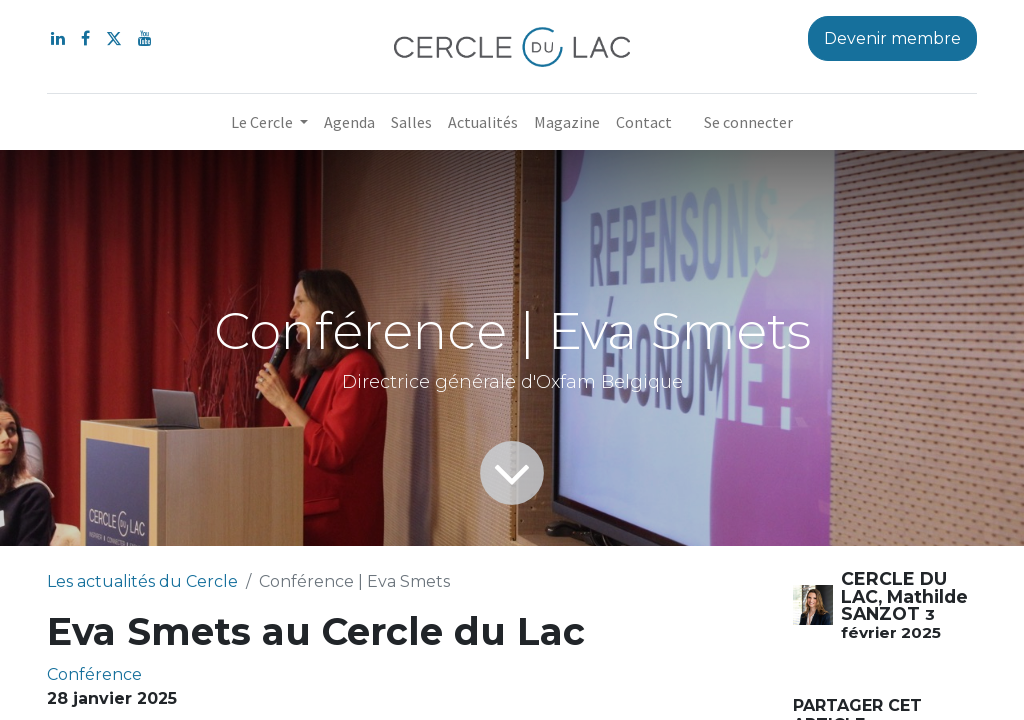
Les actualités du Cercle (142, 581)
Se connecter (748, 122)
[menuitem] (349, 122)
